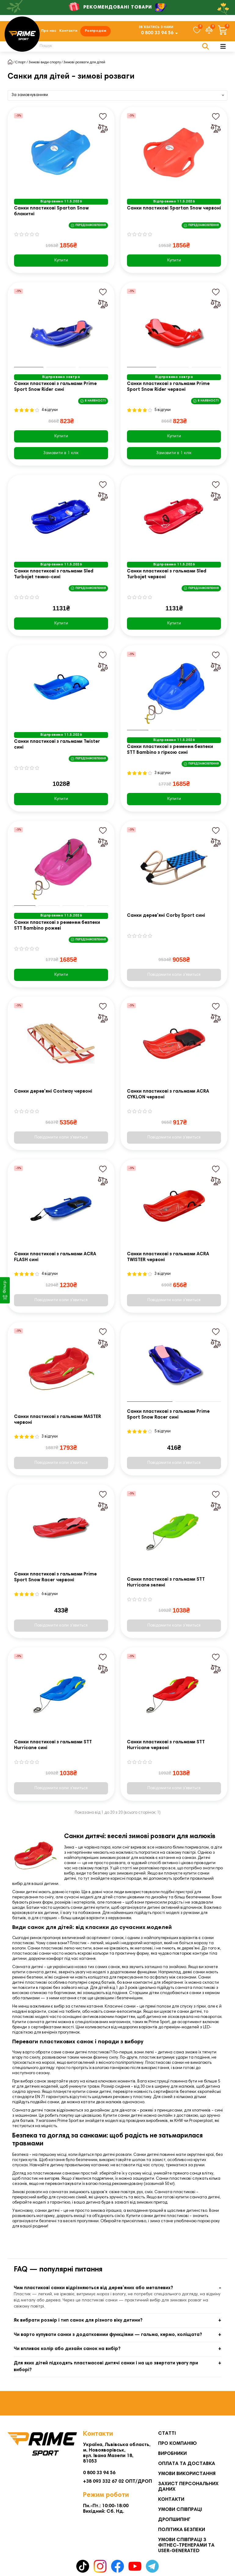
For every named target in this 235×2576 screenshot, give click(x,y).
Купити (61, 261)
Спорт (20, 63)
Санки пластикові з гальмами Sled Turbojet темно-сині (53, 574)
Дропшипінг (174, 2520)
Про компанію (177, 2443)
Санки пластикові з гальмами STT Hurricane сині (53, 1745)
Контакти (68, 31)
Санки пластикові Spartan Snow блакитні (51, 211)
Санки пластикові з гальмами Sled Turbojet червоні (166, 574)
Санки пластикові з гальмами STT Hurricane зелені (166, 1583)
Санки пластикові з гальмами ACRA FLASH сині (55, 1257)
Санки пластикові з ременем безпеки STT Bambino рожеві (57, 926)
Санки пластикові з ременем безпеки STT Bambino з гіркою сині (170, 750)
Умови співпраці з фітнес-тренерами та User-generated (186, 2546)
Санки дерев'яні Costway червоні (53, 1092)
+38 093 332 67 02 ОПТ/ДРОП (117, 2481)
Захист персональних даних (188, 2487)
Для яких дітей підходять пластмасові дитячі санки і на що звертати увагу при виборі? (106, 2367)
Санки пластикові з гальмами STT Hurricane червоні (166, 1745)
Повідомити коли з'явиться (174, 975)
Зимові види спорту (45, 63)
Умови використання (186, 2474)
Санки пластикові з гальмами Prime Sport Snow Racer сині (168, 1415)
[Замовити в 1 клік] (61, 453)
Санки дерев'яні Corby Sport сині (166, 916)
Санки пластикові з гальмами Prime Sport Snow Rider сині (55, 387)
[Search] (120, 47)
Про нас (48, 31)
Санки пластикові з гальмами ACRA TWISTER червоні (168, 1257)
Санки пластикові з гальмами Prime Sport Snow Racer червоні (55, 1577)
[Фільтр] (5, 1290)
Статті (167, 2433)
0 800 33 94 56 (157, 33)
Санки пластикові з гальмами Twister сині (57, 745)
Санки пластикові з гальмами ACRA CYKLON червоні (168, 1095)
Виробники (172, 2454)
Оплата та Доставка (186, 2464)
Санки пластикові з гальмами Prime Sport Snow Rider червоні (168, 387)
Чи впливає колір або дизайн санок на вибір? (67, 2349)
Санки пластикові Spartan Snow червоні (174, 208)
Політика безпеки (181, 2530)
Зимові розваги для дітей (84, 63)
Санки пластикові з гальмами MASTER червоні (57, 1420)
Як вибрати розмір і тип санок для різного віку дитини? (78, 2321)
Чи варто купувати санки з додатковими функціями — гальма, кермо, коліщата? (108, 2335)
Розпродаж (95, 31)
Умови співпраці (180, 2510)
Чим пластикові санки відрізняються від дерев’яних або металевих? (93, 2288)
